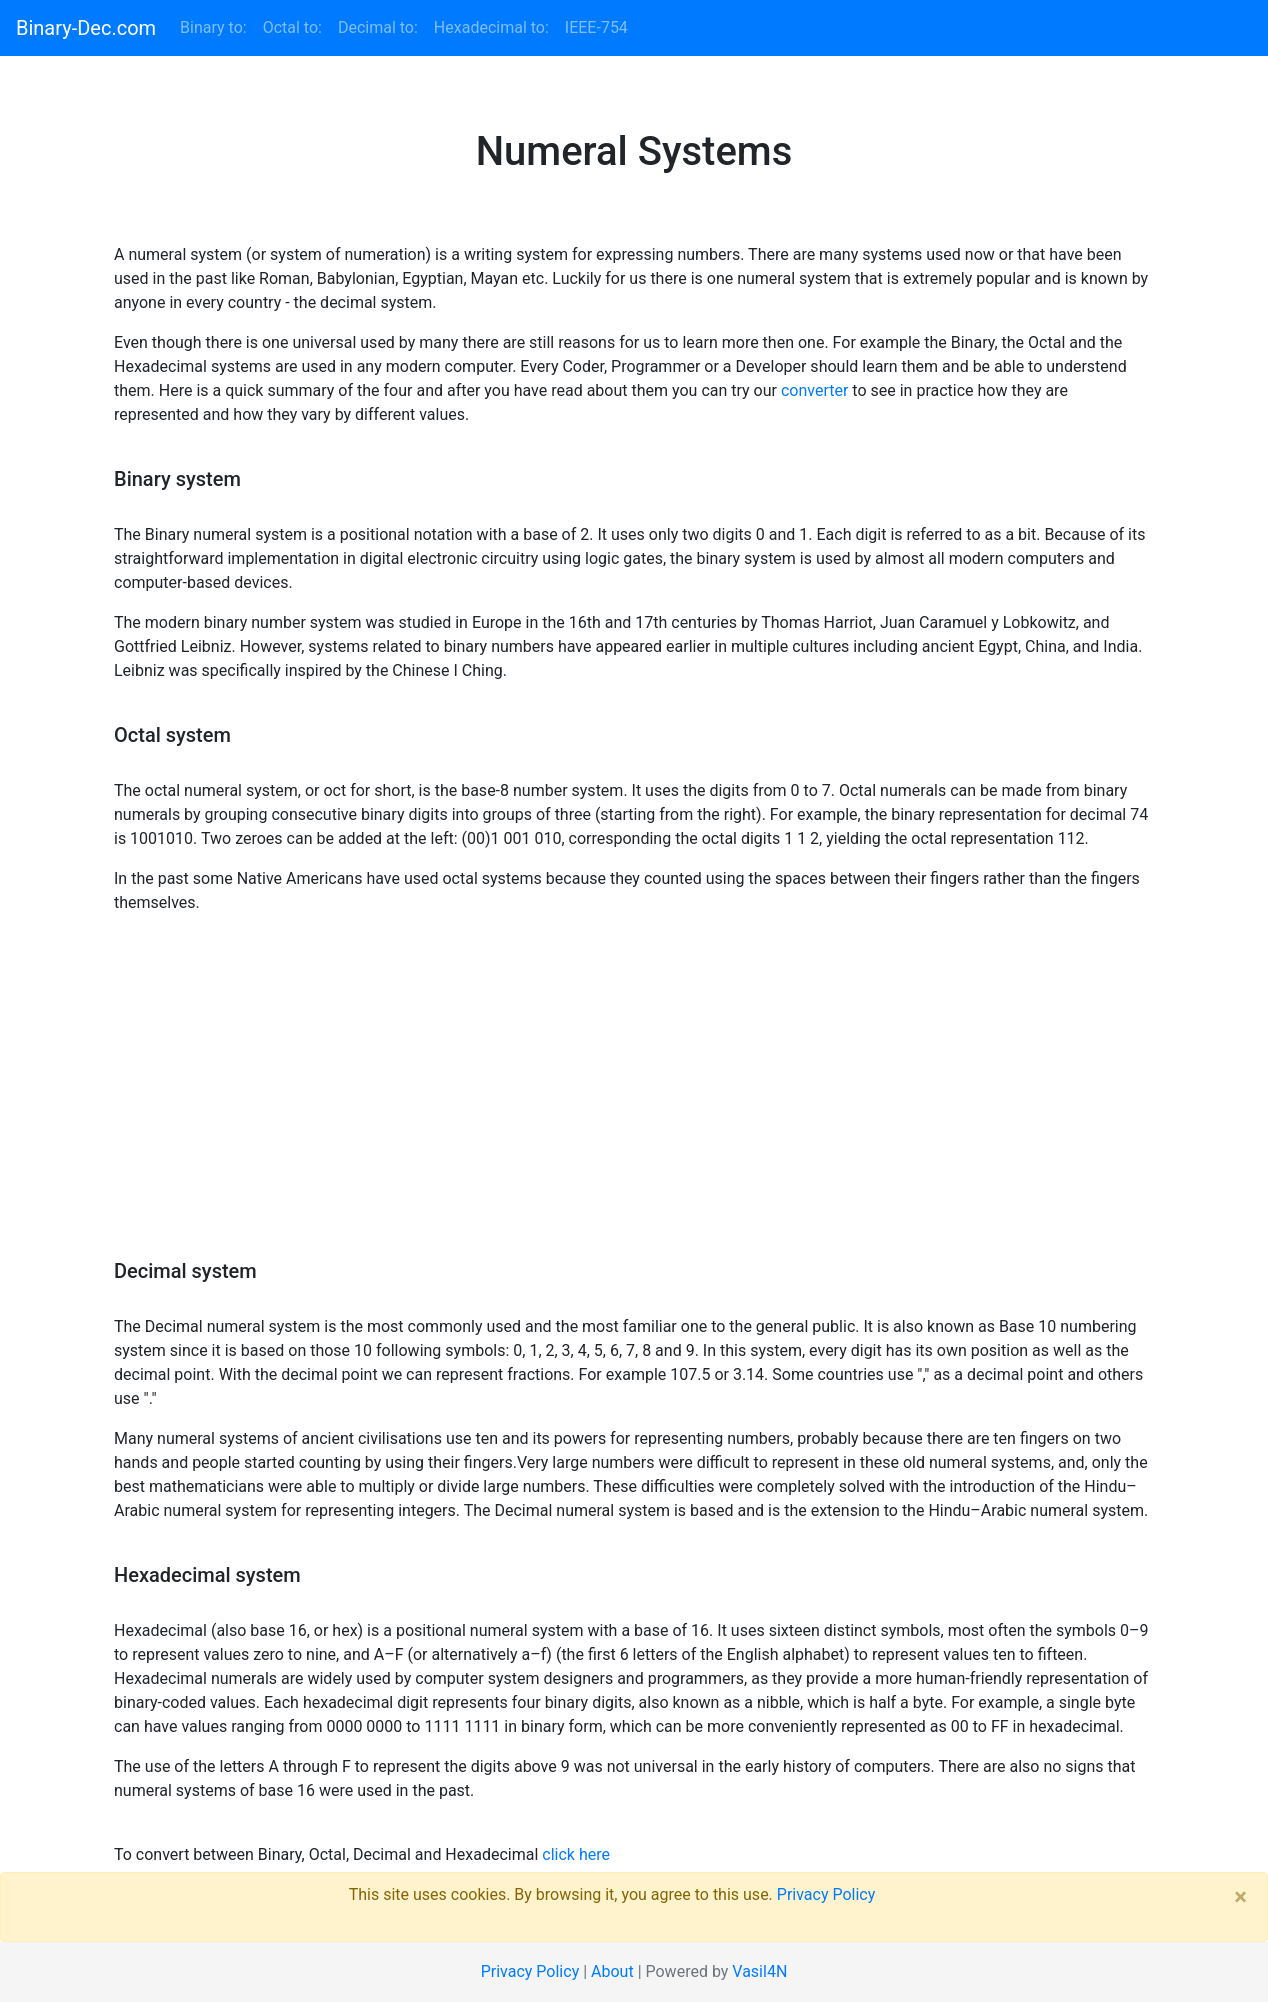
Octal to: (292, 27)
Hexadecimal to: (491, 27)
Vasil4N (759, 1971)
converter (814, 390)
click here (576, 1854)
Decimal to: (378, 27)
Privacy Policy (826, 1894)
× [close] (1240, 1897)
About (612, 1971)
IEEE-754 (596, 27)
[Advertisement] (634, 1095)
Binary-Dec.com (86, 28)
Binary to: (217, 26)
